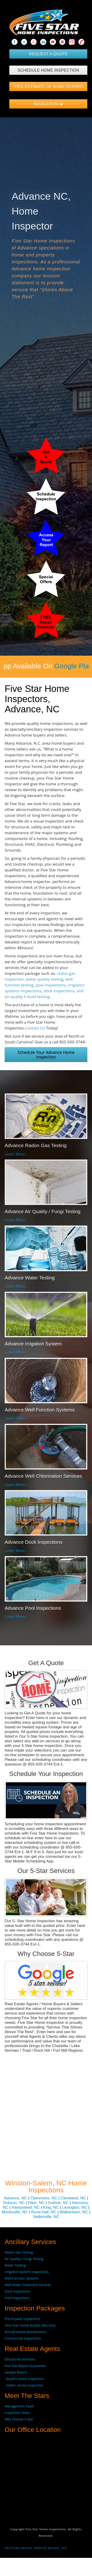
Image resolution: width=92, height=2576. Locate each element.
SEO (64, 2548)
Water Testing (15, 2265)
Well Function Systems (22, 2278)
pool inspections (51, 985)
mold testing (38, 996)
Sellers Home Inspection (25, 2385)
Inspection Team (17, 2412)
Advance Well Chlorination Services (43, 1476)
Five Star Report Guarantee (25, 2366)
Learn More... (16, 1154)
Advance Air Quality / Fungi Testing (42, 1211)
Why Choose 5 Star (19, 2419)
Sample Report (16, 2372)
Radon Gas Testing (19, 2252)
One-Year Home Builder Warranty (30, 2325)
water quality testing (44, 979)
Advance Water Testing (30, 1277)
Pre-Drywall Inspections (22, 2319)
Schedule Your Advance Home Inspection (46, 1054)
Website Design (46, 2548)
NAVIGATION (48, 104)
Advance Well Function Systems (40, 1409)
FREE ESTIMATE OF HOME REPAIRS (48, 86)
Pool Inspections (17, 2298)
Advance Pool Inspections (33, 1608)
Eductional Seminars (20, 2359)
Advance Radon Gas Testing (36, 1145)
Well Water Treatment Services (28, 2285)
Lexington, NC (74, 2207)
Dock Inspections (18, 2291)
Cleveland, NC (73, 2198)
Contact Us (35, 1028)
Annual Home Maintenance (25, 2332)
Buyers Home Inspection (25, 2379)
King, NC (51, 2207)
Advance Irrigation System (33, 1343)
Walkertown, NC (74, 2212)
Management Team (19, 2406)
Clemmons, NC (44, 2198)
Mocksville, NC (15, 2212)
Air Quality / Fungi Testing (24, 2259)
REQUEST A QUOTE (48, 54)
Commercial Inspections (23, 2338)
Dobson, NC (14, 2203)
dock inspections (59, 990)
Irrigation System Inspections (27, 2272)
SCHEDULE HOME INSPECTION (48, 70)
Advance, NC (15, 2198)
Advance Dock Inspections (33, 1542)
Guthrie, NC (58, 2203)
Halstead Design (18, 2548)
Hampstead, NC (26, 2207)
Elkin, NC (36, 2203)
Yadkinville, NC (46, 2216)
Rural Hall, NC (44, 2212)
